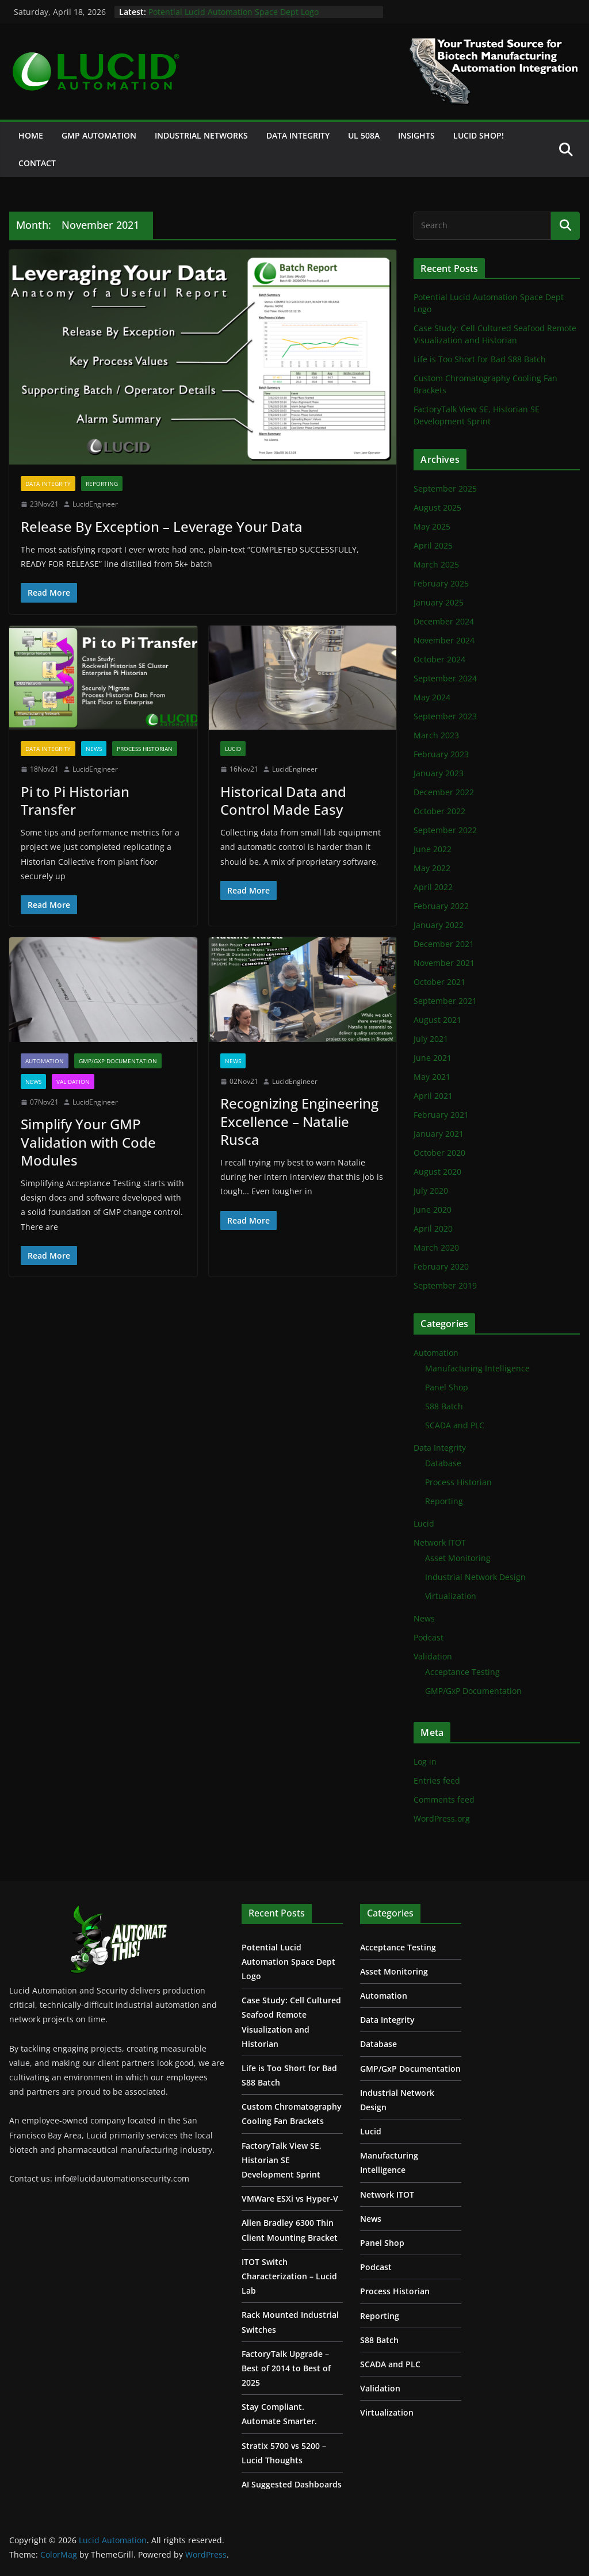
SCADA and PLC (454, 1425)
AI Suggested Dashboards (292, 2484)
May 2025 (432, 526)
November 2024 (444, 640)
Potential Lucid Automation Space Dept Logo (233, 11)
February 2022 (441, 905)
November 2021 (444, 962)
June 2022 (433, 849)
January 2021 (439, 1133)
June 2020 (433, 1209)
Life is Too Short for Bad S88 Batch (480, 359)
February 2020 (441, 1266)
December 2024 (444, 621)
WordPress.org (442, 1818)
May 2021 (432, 1076)
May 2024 (432, 697)
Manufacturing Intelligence (477, 1368)
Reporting (102, 484)
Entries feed (437, 1780)
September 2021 (445, 1000)
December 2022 (444, 792)
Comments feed (444, 1799)
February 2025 (441, 583)
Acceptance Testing (462, 1671)
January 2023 (439, 773)
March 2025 (436, 564)
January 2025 (439, 602)
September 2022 (445, 830)
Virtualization (450, 1595)
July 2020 (431, 1190)
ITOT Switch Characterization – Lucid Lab (289, 2276)
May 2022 (432, 867)
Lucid (233, 749)
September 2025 (445, 488)
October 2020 (439, 1152)
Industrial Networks (201, 135)
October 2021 (439, 981)
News (94, 749)
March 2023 (436, 735)
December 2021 (444, 943)
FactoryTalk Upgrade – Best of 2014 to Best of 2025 (286, 2368)
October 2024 (439, 659)
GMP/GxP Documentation (118, 1061)
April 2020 (433, 1228)
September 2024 (445, 678)
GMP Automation (99, 135)
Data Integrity (298, 135)
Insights (416, 135)
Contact (37, 163)
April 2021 (433, 1095)
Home (30, 135)
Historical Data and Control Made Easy (283, 800)
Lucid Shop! (478, 135)
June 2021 (433, 1057)
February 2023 (441, 754)
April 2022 (433, 886)
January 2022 (439, 924)
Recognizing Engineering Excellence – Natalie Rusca (299, 1121)
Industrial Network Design (475, 1576)
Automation (44, 1061)
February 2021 (441, 1114)
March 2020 (436, 1247)
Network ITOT (440, 1542)
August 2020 (437, 1171)
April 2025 (433, 545)
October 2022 (439, 811)
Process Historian (145, 749)
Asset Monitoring (458, 1557)
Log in (425, 1761)
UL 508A (364, 135)
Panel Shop (446, 1387)
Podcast (428, 1637)
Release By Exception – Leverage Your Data (162, 526)
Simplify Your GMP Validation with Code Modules (88, 1141)
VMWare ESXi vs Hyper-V (290, 2198)
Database (443, 1463)
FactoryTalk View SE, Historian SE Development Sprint (282, 2160)
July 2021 (431, 1038)
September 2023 (445, 716)
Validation (73, 1082)
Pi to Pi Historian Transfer (75, 800)
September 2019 (445, 1285)
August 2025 (437, 507)
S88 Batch (444, 1406)
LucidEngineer (95, 504)
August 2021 (437, 1019)
